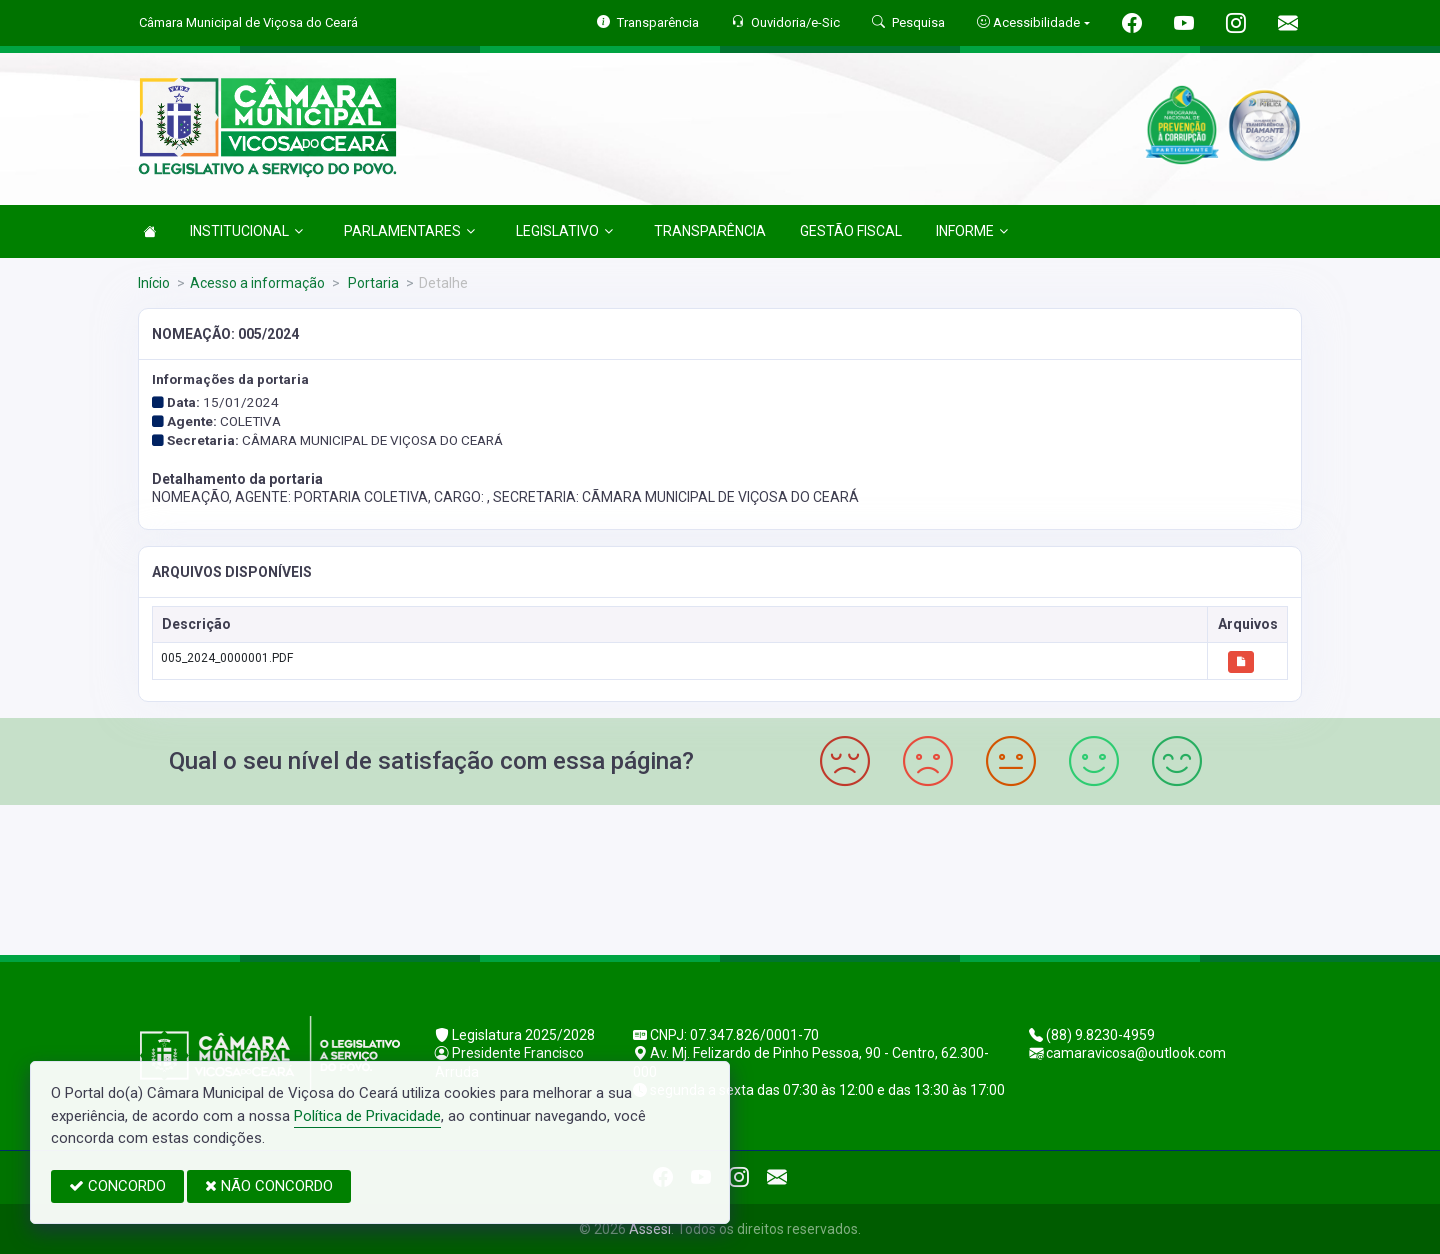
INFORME (972, 231)
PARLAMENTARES (409, 231)
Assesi (650, 1229)
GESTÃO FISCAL (851, 231)
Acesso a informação (257, 283)
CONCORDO (117, 1186)
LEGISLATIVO (564, 231)
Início (154, 283)
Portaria (372, 283)
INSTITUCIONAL (246, 231)
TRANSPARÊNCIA (710, 231)
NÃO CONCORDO (269, 1186)
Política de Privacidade (367, 1116)
